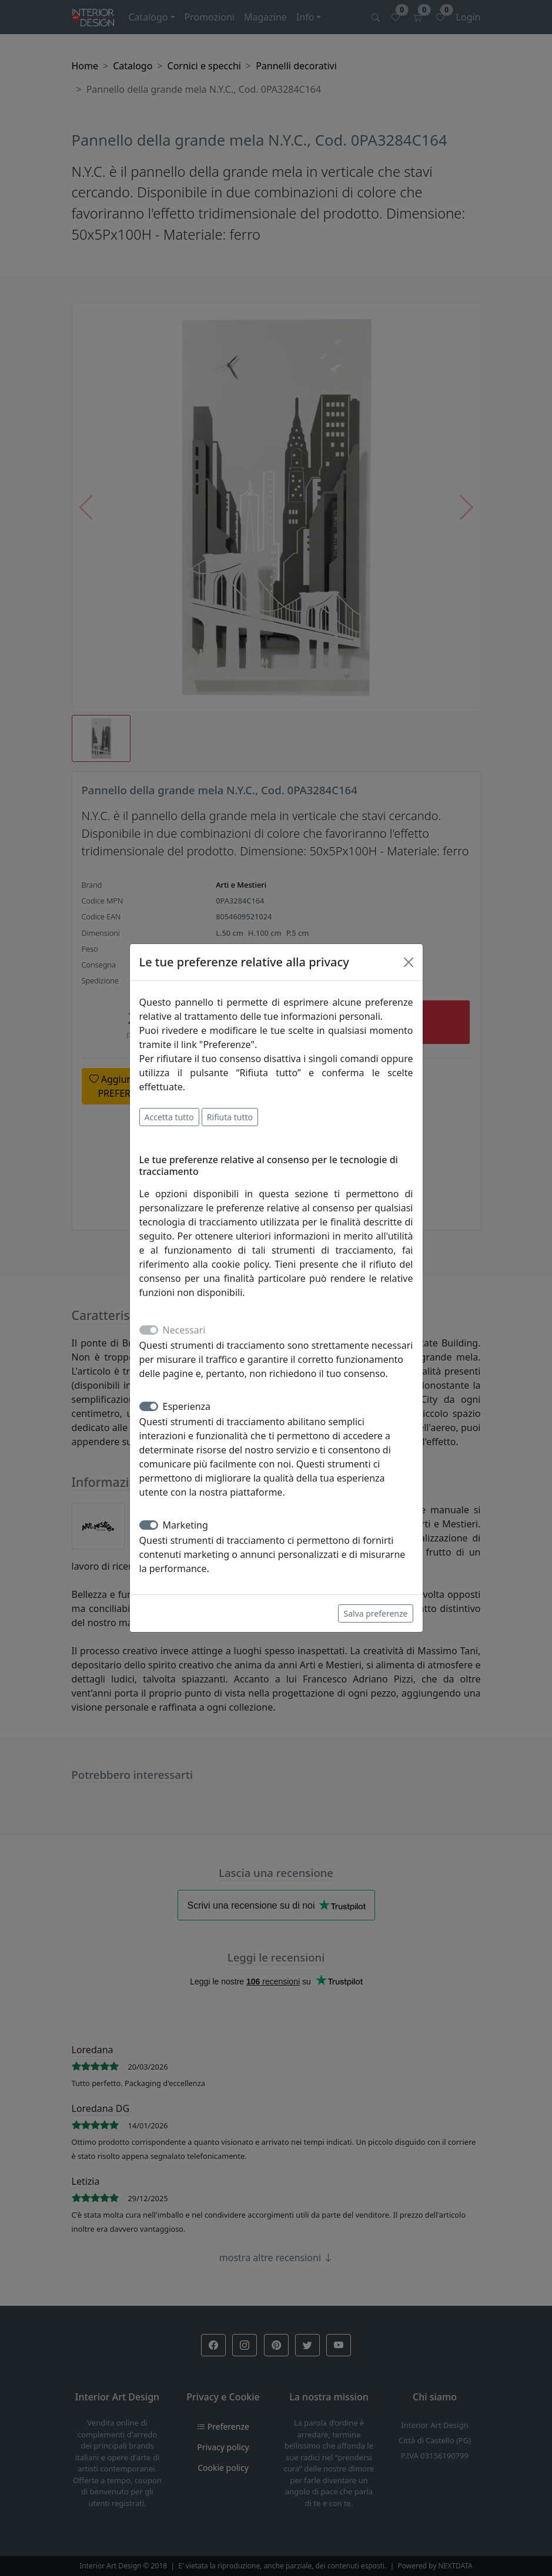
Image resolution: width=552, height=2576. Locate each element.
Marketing (185, 1525)
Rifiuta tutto (230, 1117)
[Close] (408, 962)
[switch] (148, 1406)
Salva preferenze (375, 1613)
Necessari (184, 1330)
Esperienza (187, 1406)
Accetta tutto (169, 1117)
